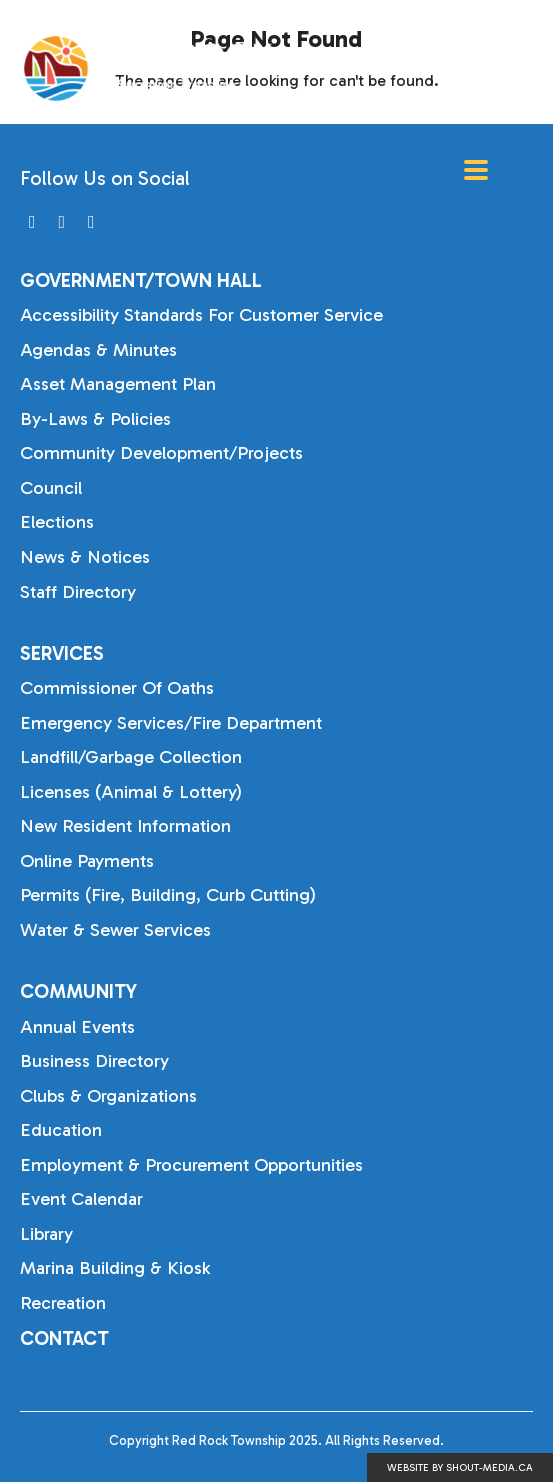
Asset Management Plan (118, 384)
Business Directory (94, 1061)
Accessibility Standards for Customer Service (201, 315)
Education (61, 1130)
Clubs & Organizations (108, 1096)
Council (51, 488)
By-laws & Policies (95, 419)
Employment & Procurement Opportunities (191, 1165)
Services (62, 653)
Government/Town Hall (141, 280)
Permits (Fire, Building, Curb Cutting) (168, 895)
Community (78, 991)
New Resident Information (125, 826)
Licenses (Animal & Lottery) (131, 792)
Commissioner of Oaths (117, 688)
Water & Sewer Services (115, 930)
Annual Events (77, 1027)
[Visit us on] (32, 222)
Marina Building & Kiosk (115, 1268)
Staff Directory (78, 592)
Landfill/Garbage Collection (131, 757)
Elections (57, 522)
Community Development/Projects (161, 453)
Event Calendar (81, 1199)
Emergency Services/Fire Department (171, 723)
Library (46, 1234)
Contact (64, 1338)
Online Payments (87, 861)
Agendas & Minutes (98, 350)
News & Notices (85, 557)
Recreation (63, 1303)
